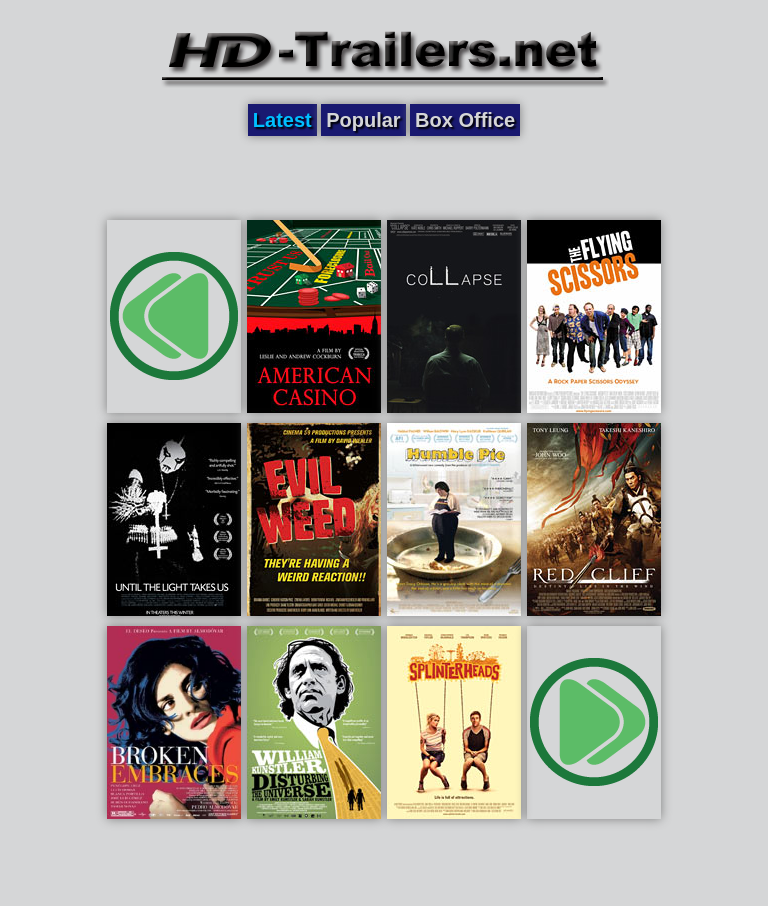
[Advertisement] (384, 177)
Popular (363, 120)
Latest (282, 120)
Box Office (465, 120)
